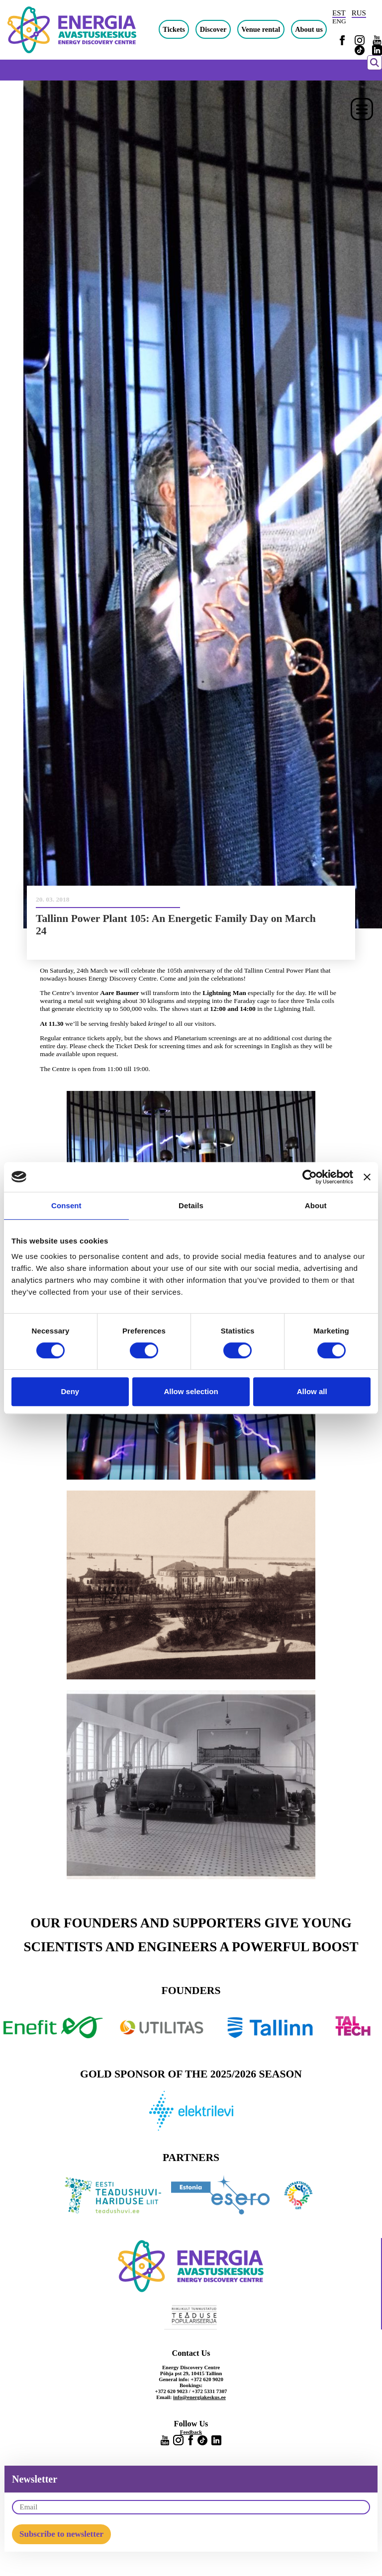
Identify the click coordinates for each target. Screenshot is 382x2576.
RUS (359, 13)
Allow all (312, 1391)
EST (339, 13)
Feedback (191, 2432)
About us (309, 29)
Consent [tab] (66, 1205)
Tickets (174, 29)
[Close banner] (367, 1176)
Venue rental (260, 29)
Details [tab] (191, 1205)
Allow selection (191, 1391)
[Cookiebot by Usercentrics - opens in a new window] (309, 1176)
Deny (70, 1391)
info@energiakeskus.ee (199, 2397)
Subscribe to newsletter (61, 2534)
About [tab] (316, 1205)
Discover (213, 29)
